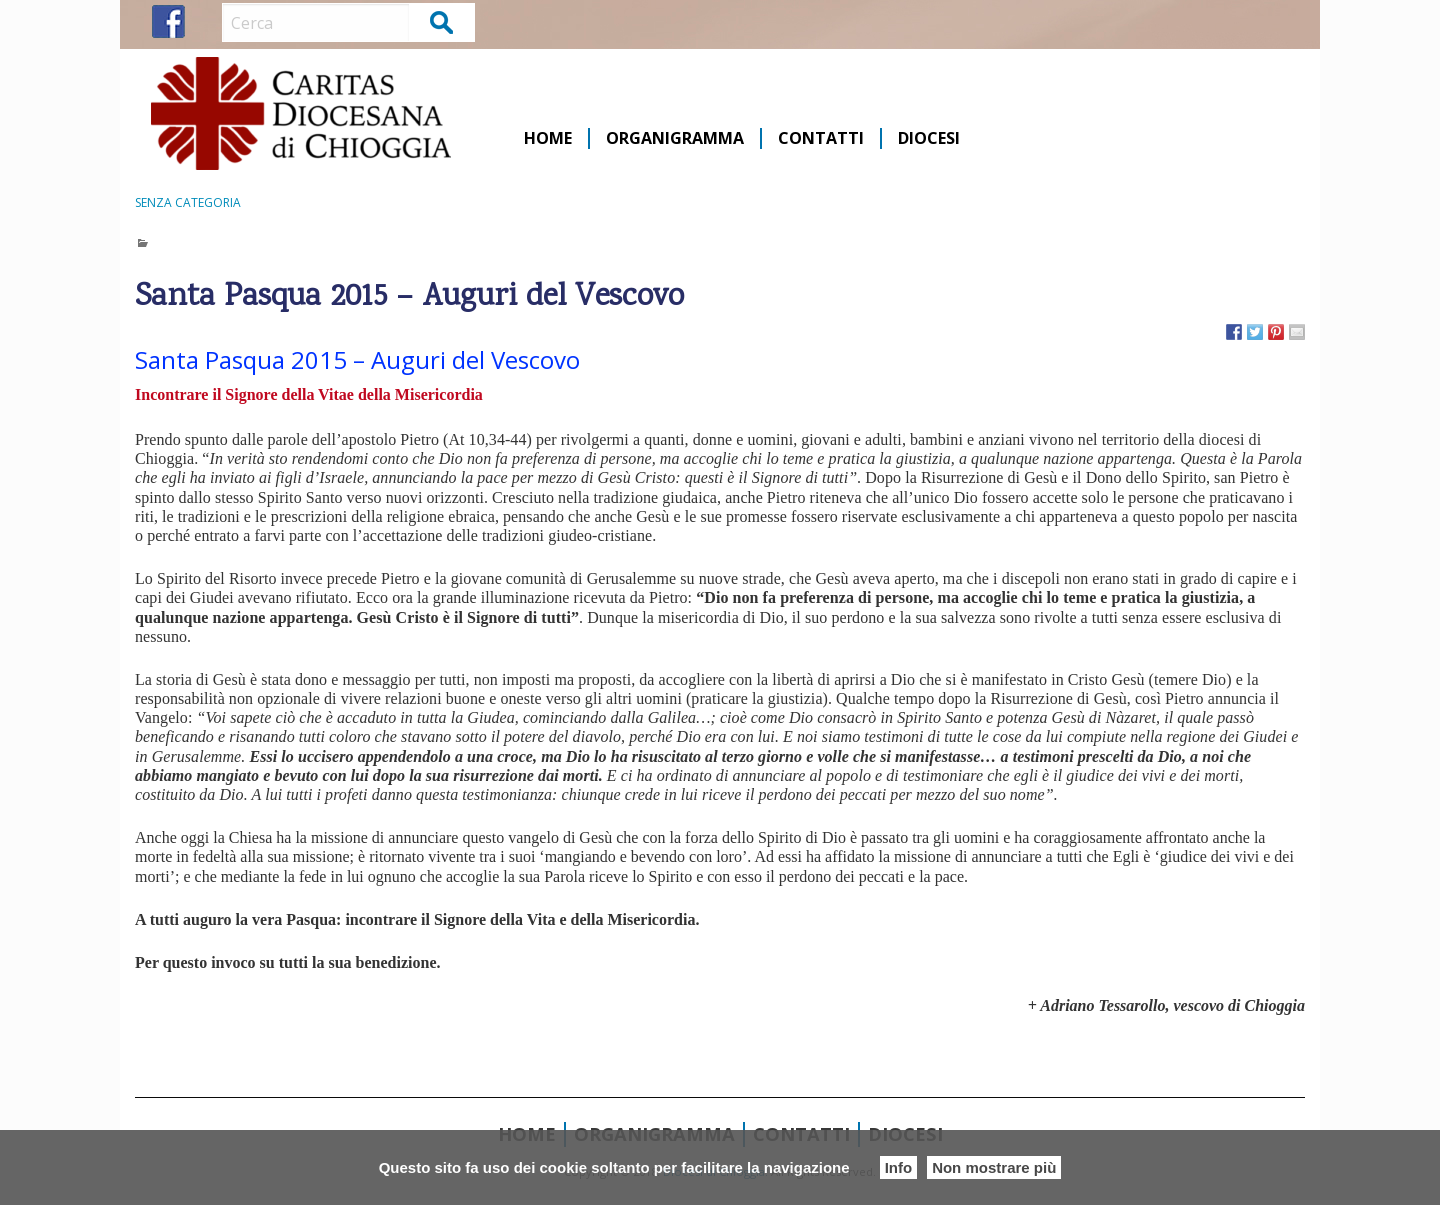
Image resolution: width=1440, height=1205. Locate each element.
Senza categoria (188, 202)
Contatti (821, 138)
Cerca (442, 21)
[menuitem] (549, 138)
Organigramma (675, 138)
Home (548, 138)
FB (168, 21)
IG (205, 21)
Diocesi (929, 138)
